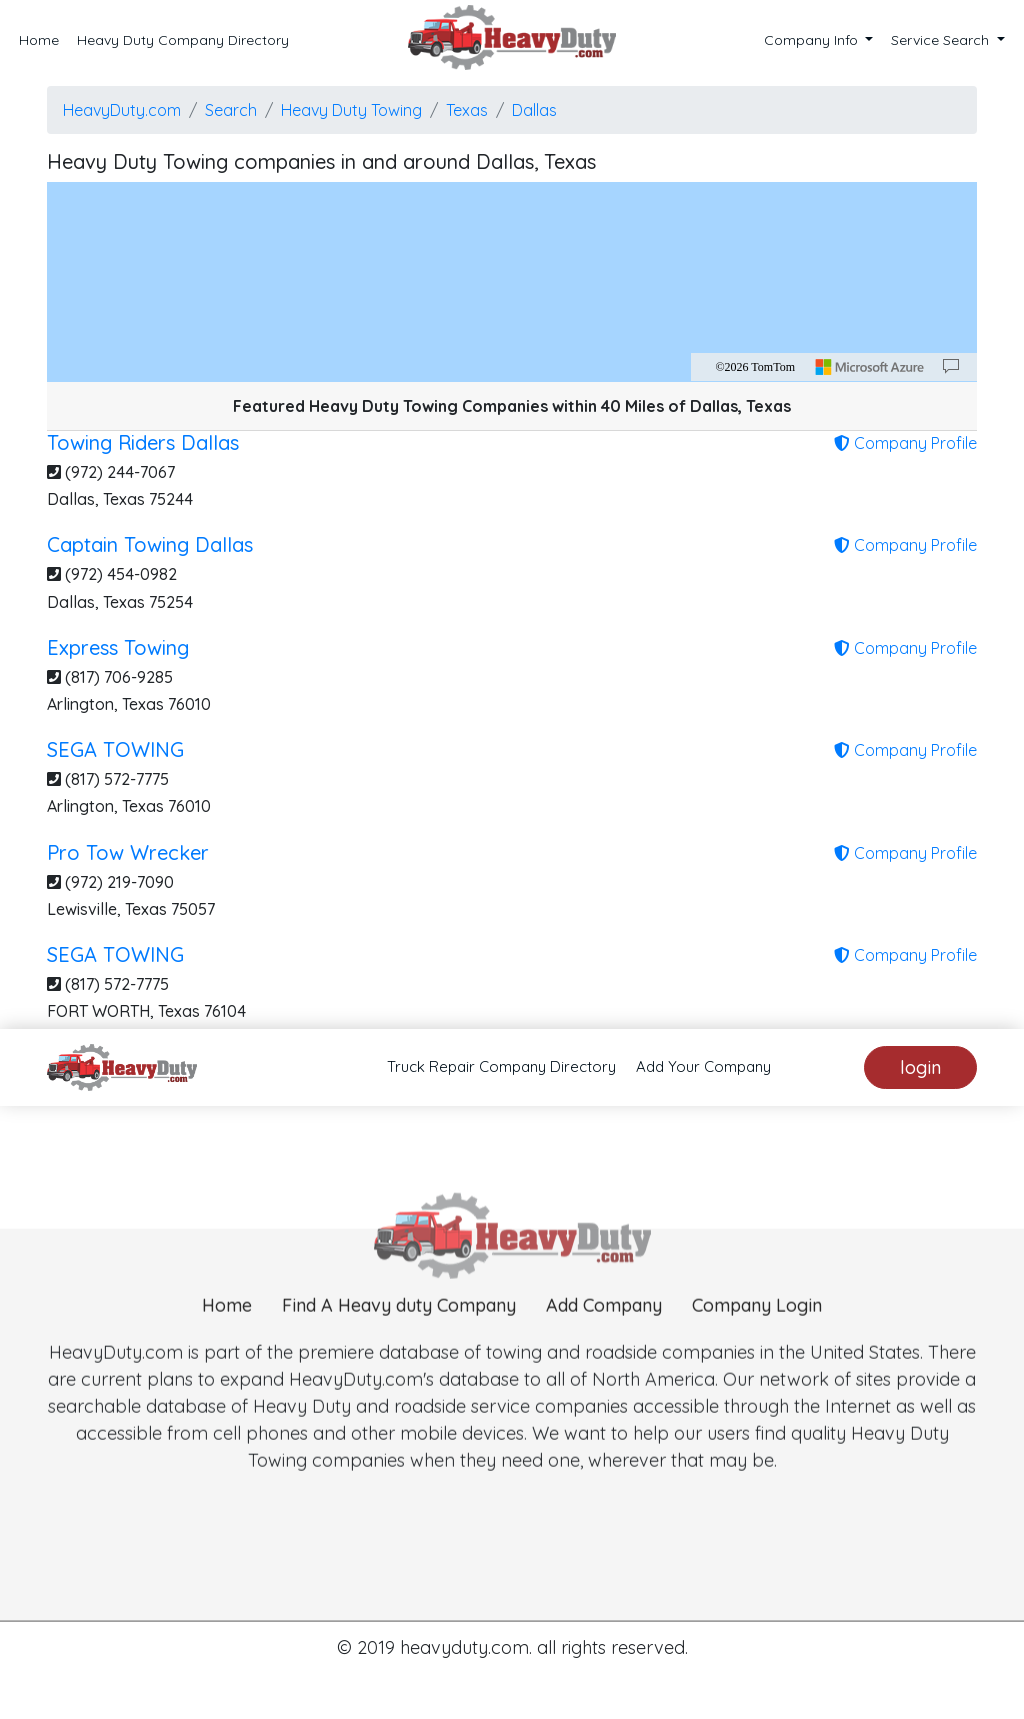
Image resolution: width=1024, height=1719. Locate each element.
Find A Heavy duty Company (399, 1337)
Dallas (534, 110)
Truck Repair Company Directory (501, 1066)
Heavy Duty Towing (351, 110)
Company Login (757, 1337)
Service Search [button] (942, 40)
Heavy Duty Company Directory (183, 40)
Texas (467, 110)
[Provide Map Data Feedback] (951, 367)
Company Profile (905, 443)
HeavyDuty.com (122, 110)
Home (39, 40)
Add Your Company (703, 1066)
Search (231, 110)
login (920, 1067)
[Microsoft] (870, 367)
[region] (512, 282)
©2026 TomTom (755, 367)
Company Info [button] (813, 40)
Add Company (604, 1337)
